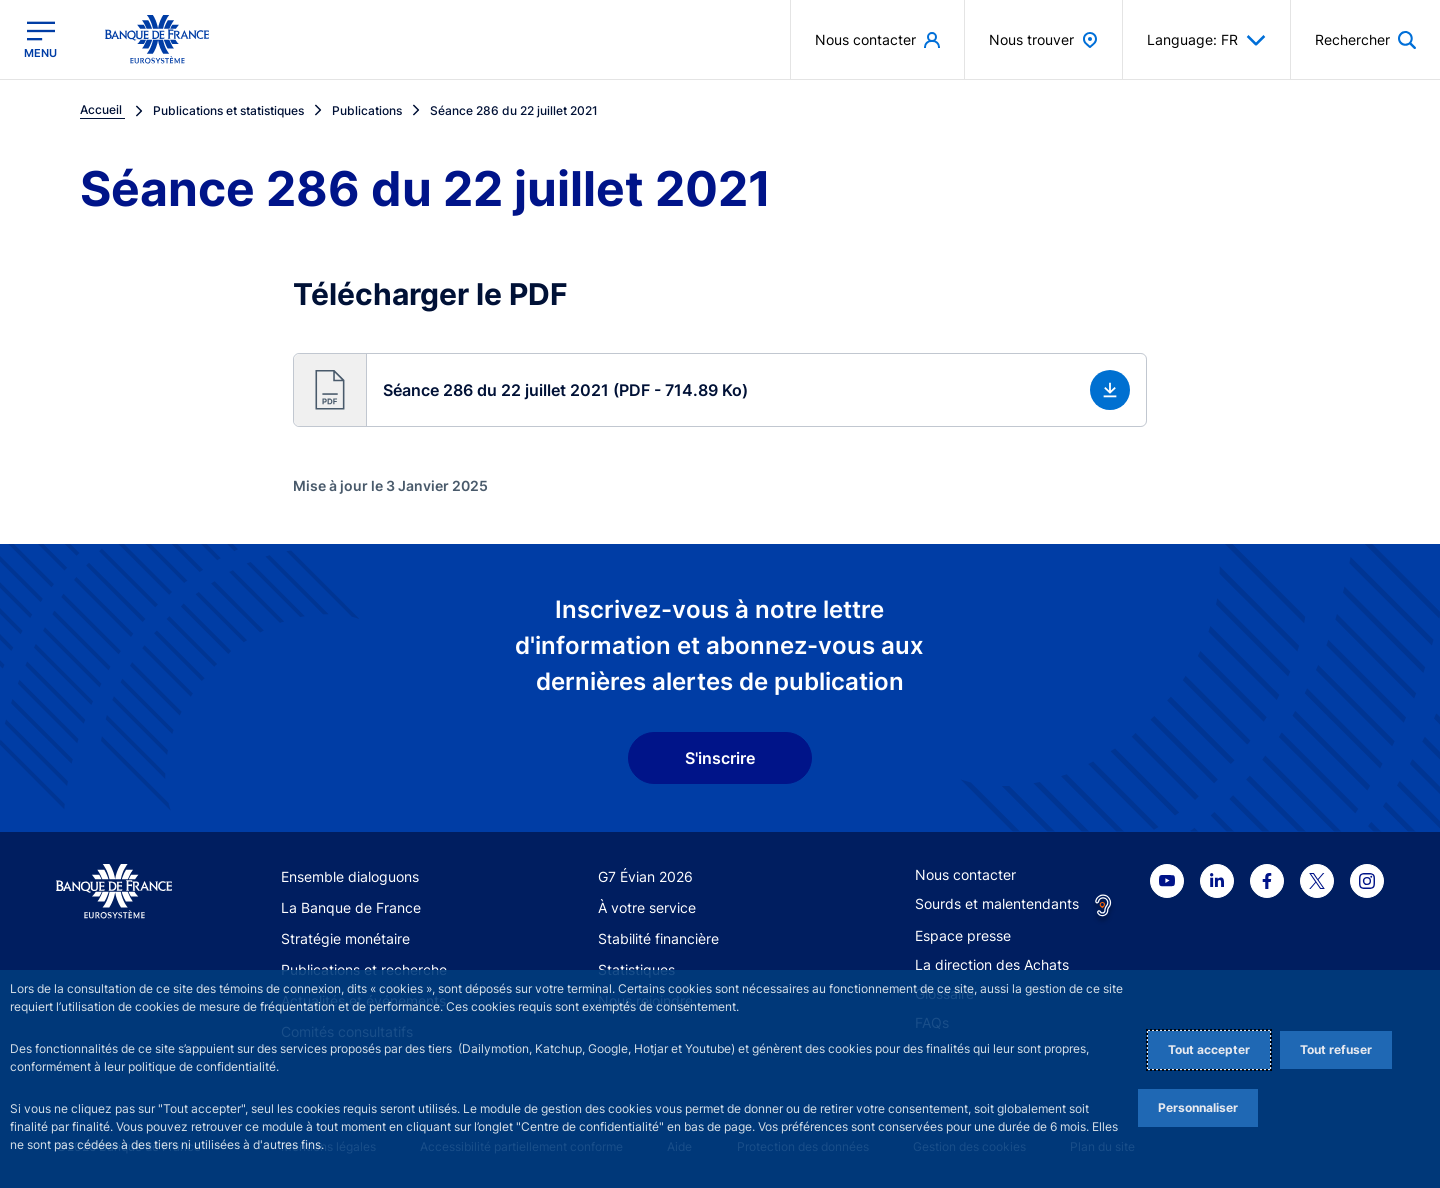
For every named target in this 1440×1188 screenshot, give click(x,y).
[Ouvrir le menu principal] (40, 39)
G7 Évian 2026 (645, 876)
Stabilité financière (658, 938)
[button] (719, 390)
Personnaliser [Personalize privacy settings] (1198, 1107)
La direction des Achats (992, 964)
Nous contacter (965, 874)
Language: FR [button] (1206, 40)
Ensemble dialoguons (350, 876)
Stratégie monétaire (345, 938)
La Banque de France (351, 907)
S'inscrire (720, 758)
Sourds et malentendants (997, 903)
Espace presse (963, 935)
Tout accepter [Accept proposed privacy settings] (1209, 1049)
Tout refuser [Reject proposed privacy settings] (1336, 1049)
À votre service (647, 907)
